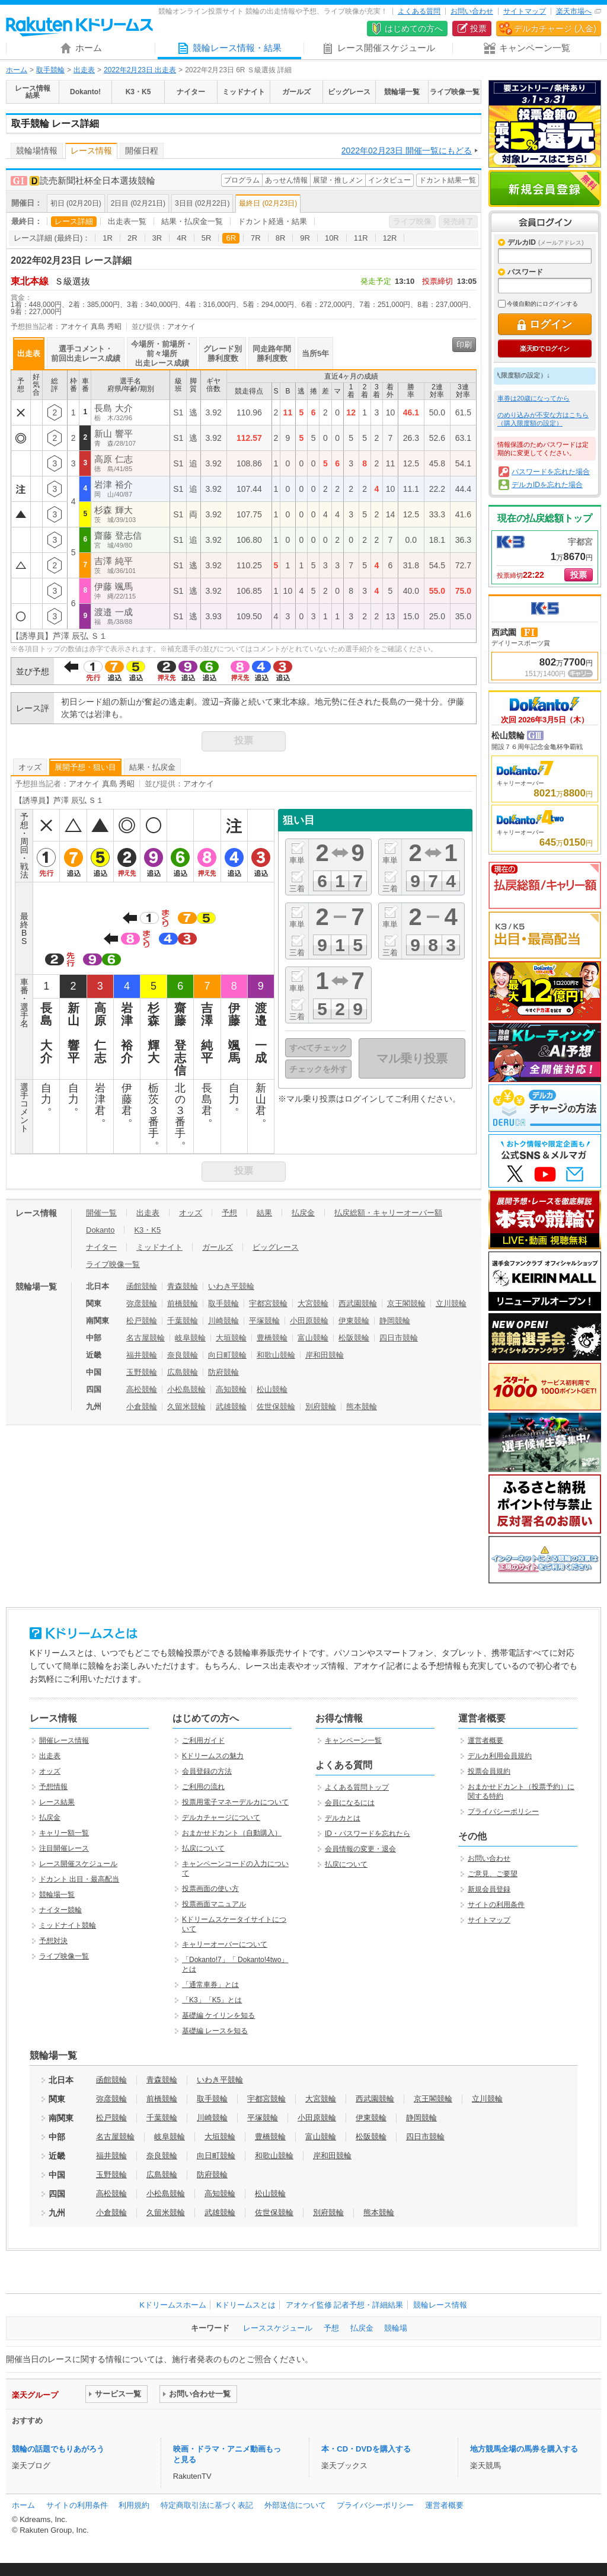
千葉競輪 (182, 1320)
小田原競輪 (309, 1320)
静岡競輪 (394, 1320)
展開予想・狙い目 (85, 767)
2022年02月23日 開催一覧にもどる (406, 150)
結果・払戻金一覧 (192, 221)
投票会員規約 (489, 1771)
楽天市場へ (574, 11)
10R (332, 237)
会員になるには (350, 1803)
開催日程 (141, 150)
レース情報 (91, 150)
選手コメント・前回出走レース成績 (85, 353)
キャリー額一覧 (64, 1833)
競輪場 (395, 2328)
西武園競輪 (357, 1303)
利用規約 (134, 2505)
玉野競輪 (141, 1372)
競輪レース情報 (440, 2304)
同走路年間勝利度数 (272, 353)
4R (182, 237)
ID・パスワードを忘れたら (367, 1833)
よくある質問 (419, 11)
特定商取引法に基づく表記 (207, 2505)
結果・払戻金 (152, 767)
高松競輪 (141, 1389)
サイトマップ (524, 11)
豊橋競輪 (272, 1337)
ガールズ (217, 1247)
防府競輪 (223, 1372)
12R (390, 237)
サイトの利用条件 (496, 1904)
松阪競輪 (353, 1337)
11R (361, 237)
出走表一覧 (127, 221)
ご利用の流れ (203, 1787)
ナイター (101, 1247)
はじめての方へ (414, 28)
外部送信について (295, 2505)
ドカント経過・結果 (272, 221)
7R (256, 237)
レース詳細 (74, 221)
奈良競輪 (182, 1355)
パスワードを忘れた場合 (551, 472)
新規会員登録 (544, 188)
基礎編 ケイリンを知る (218, 2015)
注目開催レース (64, 1848)
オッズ (29, 767)
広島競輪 (182, 1372)
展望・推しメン (338, 180)
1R (108, 237)
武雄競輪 (231, 1406)
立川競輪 (451, 1303)
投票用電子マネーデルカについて (235, 1802)
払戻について (203, 1848)
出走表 (84, 70)
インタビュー (389, 180)
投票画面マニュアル (214, 1904)
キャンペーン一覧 (353, 1740)
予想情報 (53, 1787)
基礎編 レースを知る (215, 2031)
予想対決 (53, 1941)
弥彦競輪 (141, 1303)
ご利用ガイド (203, 1740)
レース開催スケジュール (78, 1864)
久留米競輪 (186, 1406)
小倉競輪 (141, 1406)
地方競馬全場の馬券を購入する (524, 2448)
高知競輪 (231, 1389)
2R (132, 237)
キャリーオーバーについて (224, 1944)
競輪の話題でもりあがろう (58, 2448)
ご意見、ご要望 (492, 1874)
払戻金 (303, 1212)
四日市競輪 (398, 1337)
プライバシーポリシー (503, 1811)
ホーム (16, 70)
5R (207, 237)
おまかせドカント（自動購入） (232, 1833)
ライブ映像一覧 (113, 1264)
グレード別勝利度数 (222, 353)
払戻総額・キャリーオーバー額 (388, 1212)
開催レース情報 (64, 1740)
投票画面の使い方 (210, 1888)
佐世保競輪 (276, 1406)
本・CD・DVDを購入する (365, 2448)
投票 (478, 28)
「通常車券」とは (210, 1984)
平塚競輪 (264, 1320)
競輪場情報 (36, 150)
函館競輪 (141, 1286)
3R (157, 237)
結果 (264, 1212)
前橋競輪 (182, 1303)
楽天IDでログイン (544, 348)
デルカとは (342, 1818)
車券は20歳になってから (533, 398)
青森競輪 (182, 1286)
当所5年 (315, 353)
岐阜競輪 (190, 1337)
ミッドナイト (159, 1247)
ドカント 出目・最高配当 (79, 1879)
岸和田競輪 (324, 1355)
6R (231, 237)
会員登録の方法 (207, 1771)
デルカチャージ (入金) (555, 28)
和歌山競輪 (276, 1355)
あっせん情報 (286, 180)
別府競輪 (320, 1406)
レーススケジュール (277, 2328)
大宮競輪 (313, 1303)
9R (305, 237)
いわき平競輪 (231, 1286)
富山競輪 (313, 1337)
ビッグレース (276, 1247)
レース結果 (57, 1802)
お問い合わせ (472, 11)
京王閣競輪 (406, 1303)
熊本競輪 (361, 1406)
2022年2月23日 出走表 (140, 70)
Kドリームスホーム (172, 2304)
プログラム (242, 180)
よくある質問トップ (357, 1787)
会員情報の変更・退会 (360, 1849)
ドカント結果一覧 (447, 180)
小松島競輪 (186, 1389)
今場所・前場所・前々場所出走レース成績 (162, 353)
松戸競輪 (141, 1320)
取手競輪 (50, 70)
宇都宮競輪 (268, 1303)
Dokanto (100, 1229)
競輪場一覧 (57, 1894)
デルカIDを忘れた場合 (547, 485)
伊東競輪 (353, 1320)
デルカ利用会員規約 (500, 1756)
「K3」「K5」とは (212, 2000)
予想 (229, 1212)
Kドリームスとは (246, 2304)
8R (281, 237)
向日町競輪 (227, 1355)
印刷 (464, 344)
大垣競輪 (231, 1337)
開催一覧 (101, 1212)
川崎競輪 (223, 1320)
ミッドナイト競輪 (67, 1925)
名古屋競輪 (145, 1337)
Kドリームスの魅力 (213, 1756)
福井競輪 (141, 1355)
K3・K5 (147, 1229)
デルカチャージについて (221, 1817)
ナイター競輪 (60, 1910)
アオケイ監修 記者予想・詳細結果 (345, 2304)
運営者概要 (485, 1740)
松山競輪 (272, 1389)
